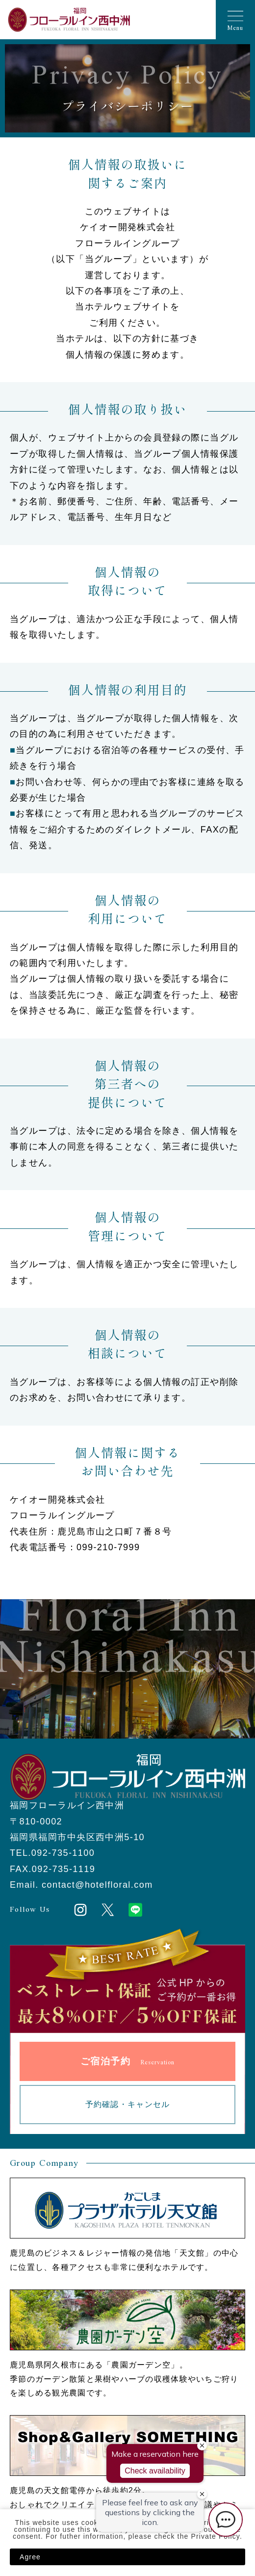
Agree (30, 2557)
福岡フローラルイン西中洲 (68, 19)
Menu (235, 28)
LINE (135, 1910)
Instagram (80, 1910)
